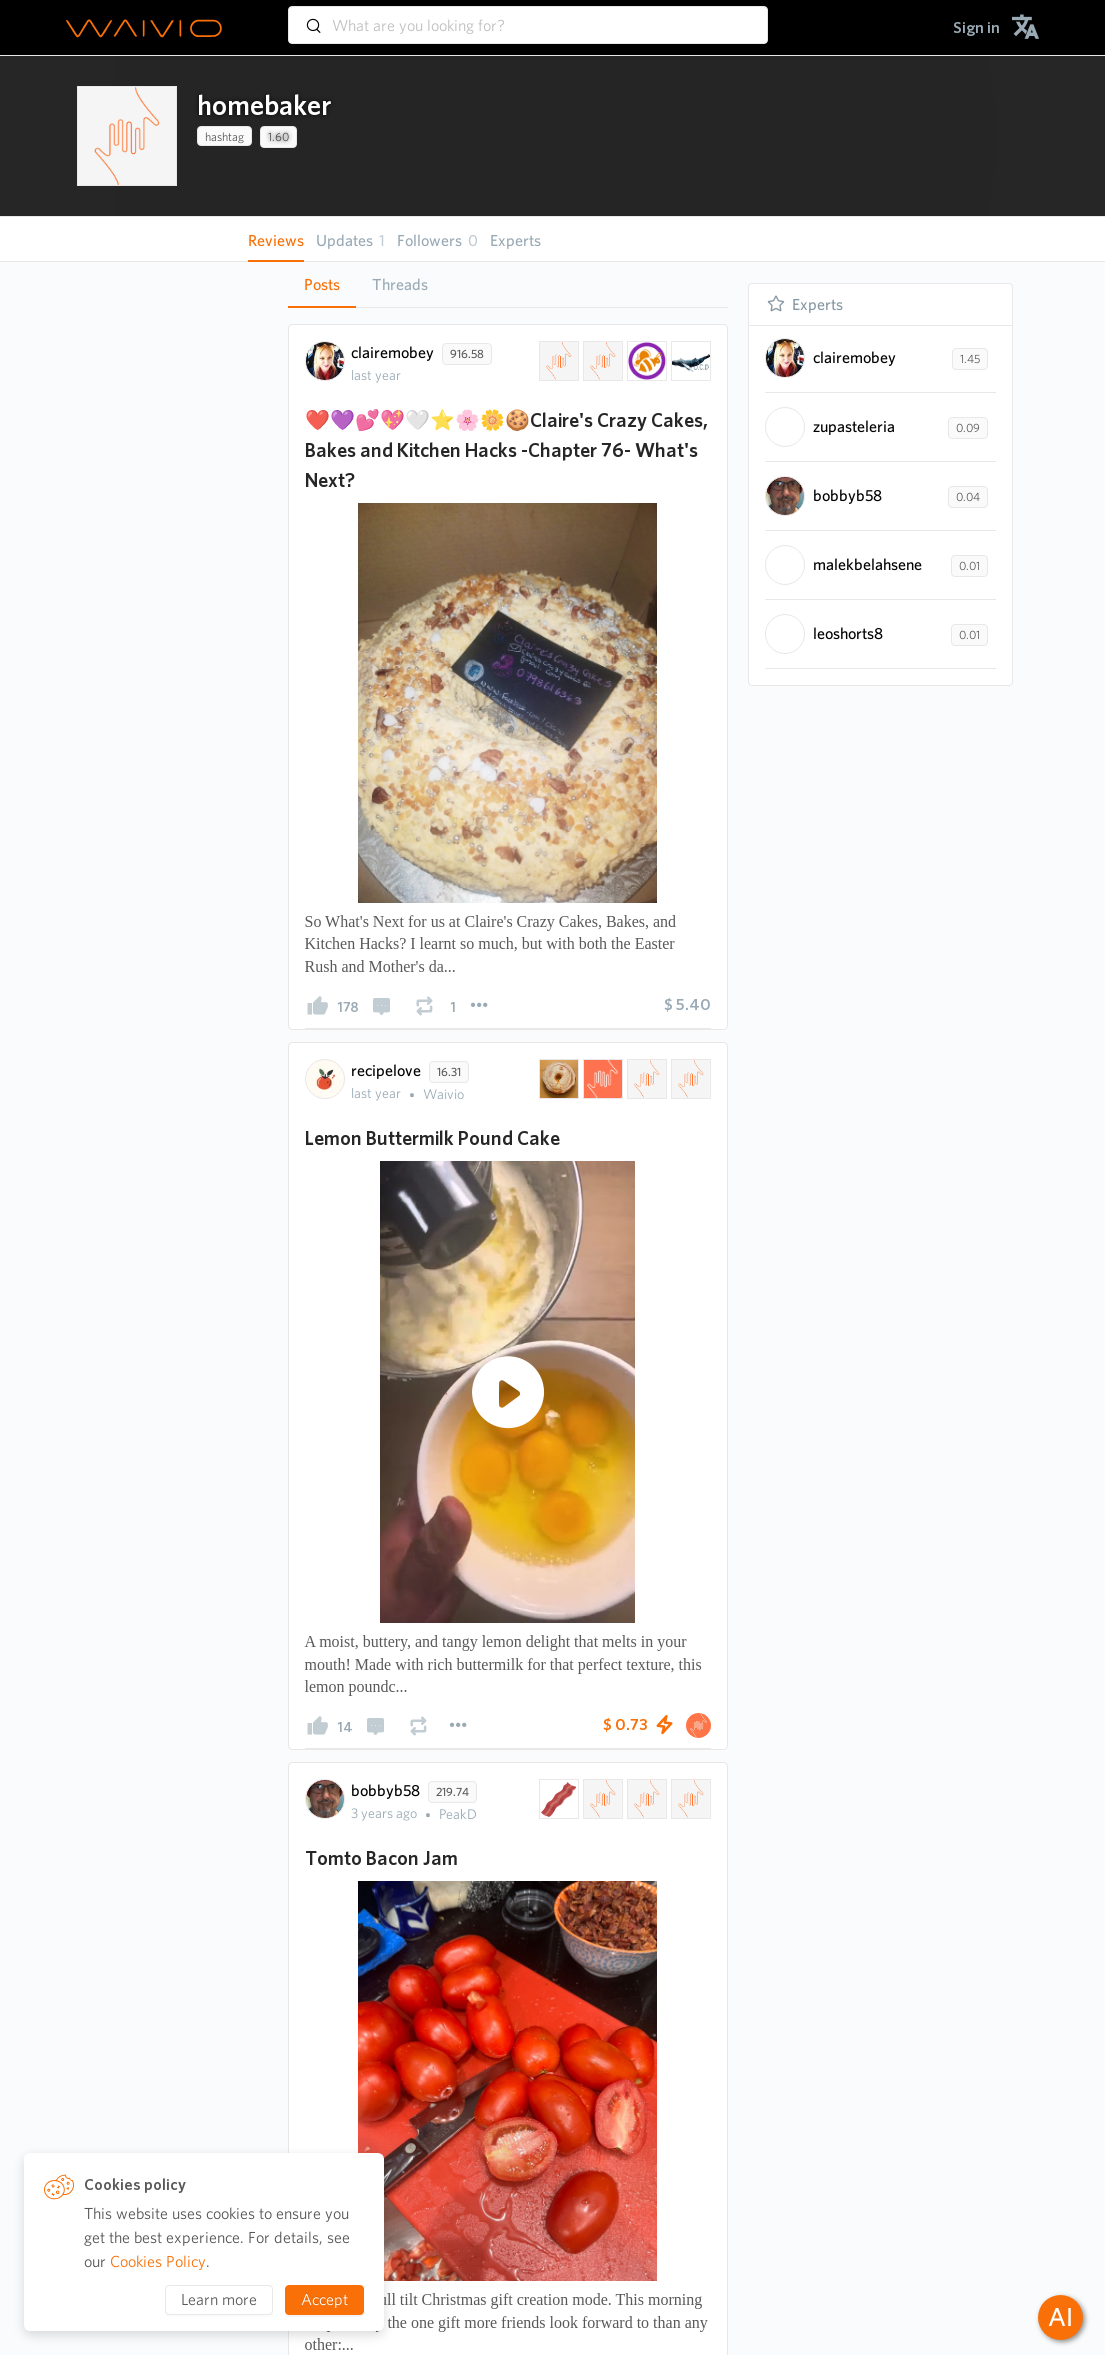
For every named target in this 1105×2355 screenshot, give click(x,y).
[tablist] (508, 284)
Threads (400, 284)
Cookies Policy (158, 2261)
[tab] (322, 285)
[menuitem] (976, 27)
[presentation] (127, 136)
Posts (322, 284)
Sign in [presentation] (976, 27)
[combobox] (528, 16)
